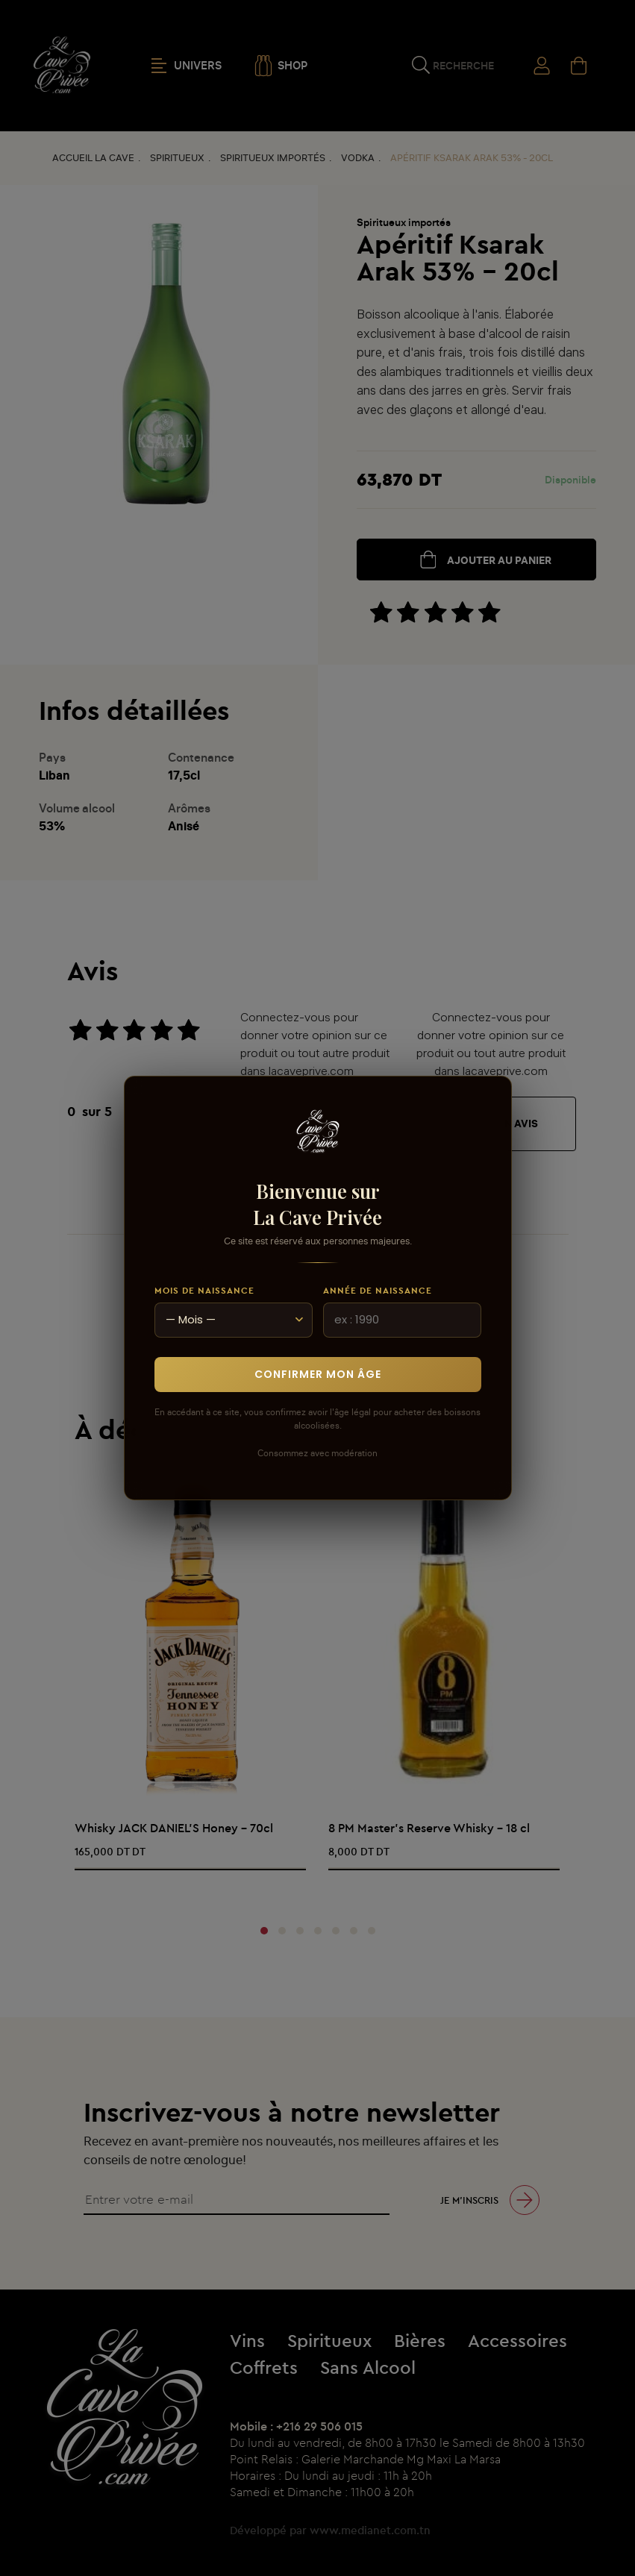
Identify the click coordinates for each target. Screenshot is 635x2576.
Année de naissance (377, 1290)
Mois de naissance (204, 1290)
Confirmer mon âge (317, 1374)
